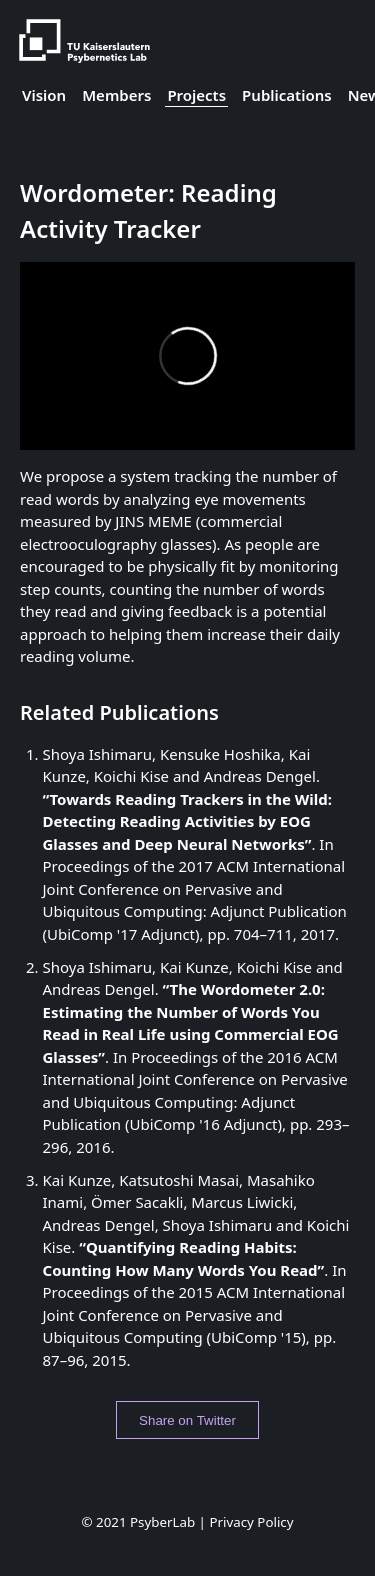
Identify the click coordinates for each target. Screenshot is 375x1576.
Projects (196, 95)
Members (116, 95)
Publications (287, 95)
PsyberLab (162, 1522)
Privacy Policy (251, 1522)
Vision (44, 95)
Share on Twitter (187, 1420)
